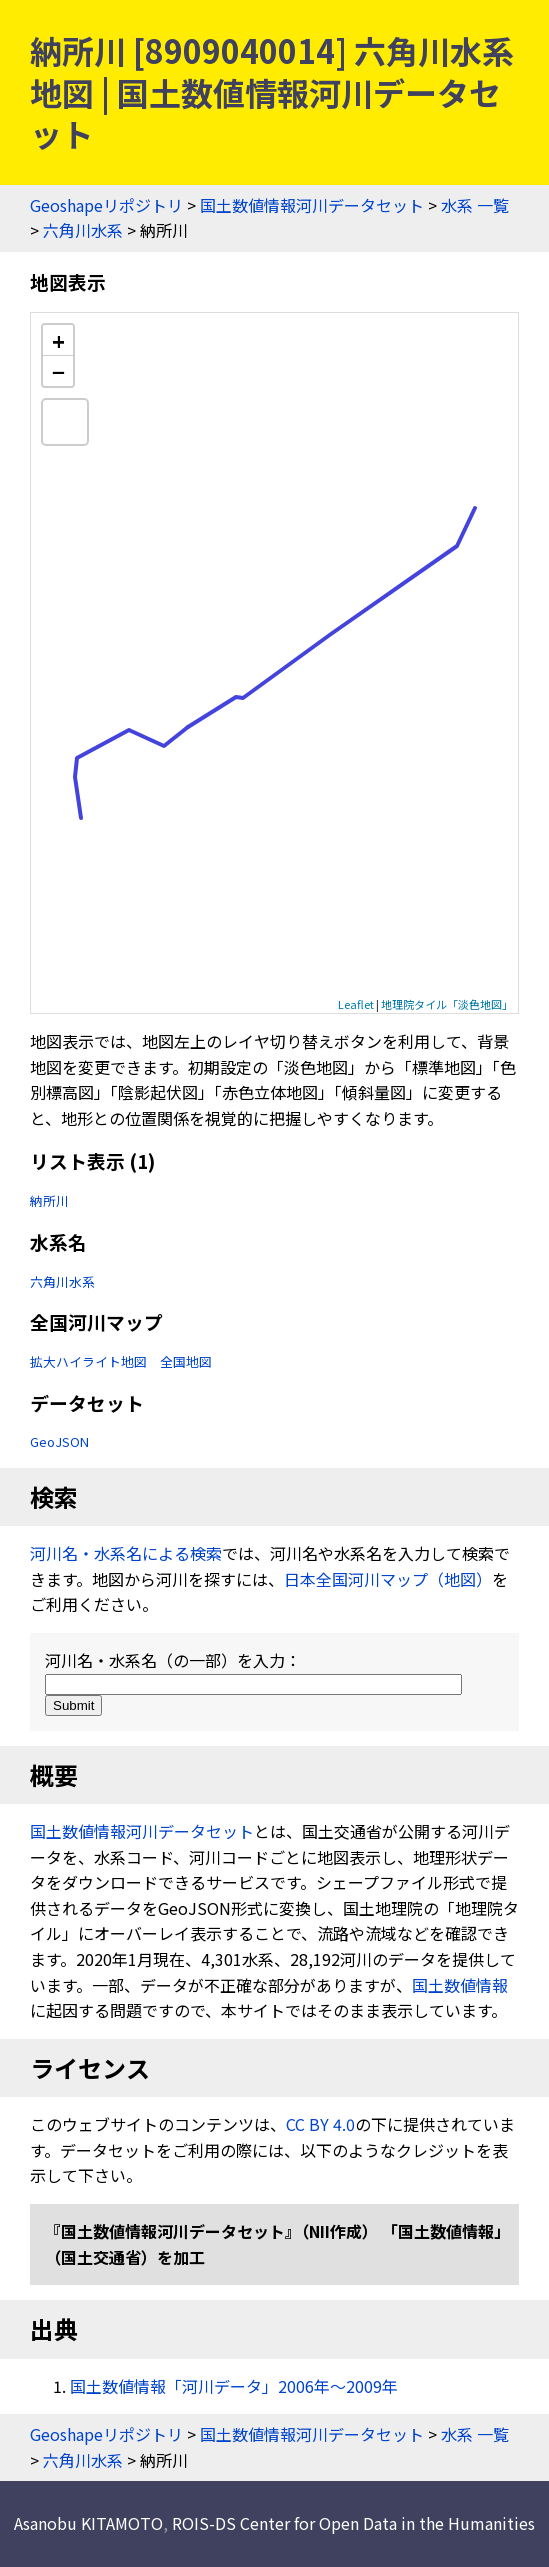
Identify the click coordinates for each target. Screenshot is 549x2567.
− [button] (58, 371)
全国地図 (186, 1361)
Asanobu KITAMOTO (88, 2523)
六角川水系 (83, 230)
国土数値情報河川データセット (312, 205)
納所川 (49, 1200)
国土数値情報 (460, 1985)
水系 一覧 (475, 205)
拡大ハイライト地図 (88, 1361)
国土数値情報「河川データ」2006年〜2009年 (234, 2386)
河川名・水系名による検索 (126, 1553)
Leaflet (356, 1004)
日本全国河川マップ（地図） (388, 1579)
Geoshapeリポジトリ (106, 205)
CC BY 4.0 (320, 2124)
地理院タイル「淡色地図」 (447, 1004)
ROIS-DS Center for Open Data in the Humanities (353, 2523)
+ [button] (58, 340)
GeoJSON (59, 1441)
